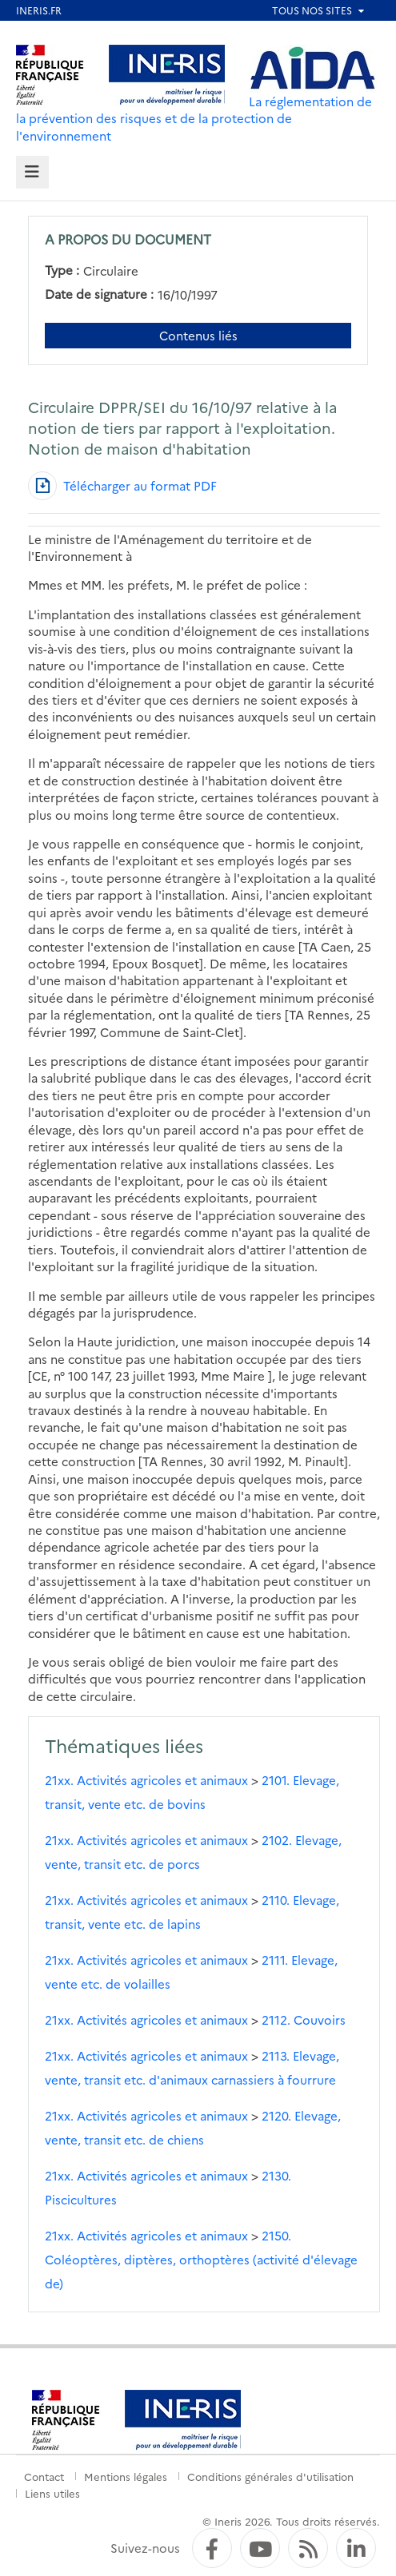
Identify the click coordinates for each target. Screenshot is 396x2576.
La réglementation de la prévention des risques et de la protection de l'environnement (194, 118)
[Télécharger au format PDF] (122, 485)
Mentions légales (125, 2476)
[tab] (32, 172)
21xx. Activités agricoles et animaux (146, 1779)
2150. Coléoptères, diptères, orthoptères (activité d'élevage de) (201, 2259)
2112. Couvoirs (304, 2019)
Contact (44, 2476)
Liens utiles (52, 2493)
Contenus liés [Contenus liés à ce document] (198, 335)
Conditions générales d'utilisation (270, 2476)
